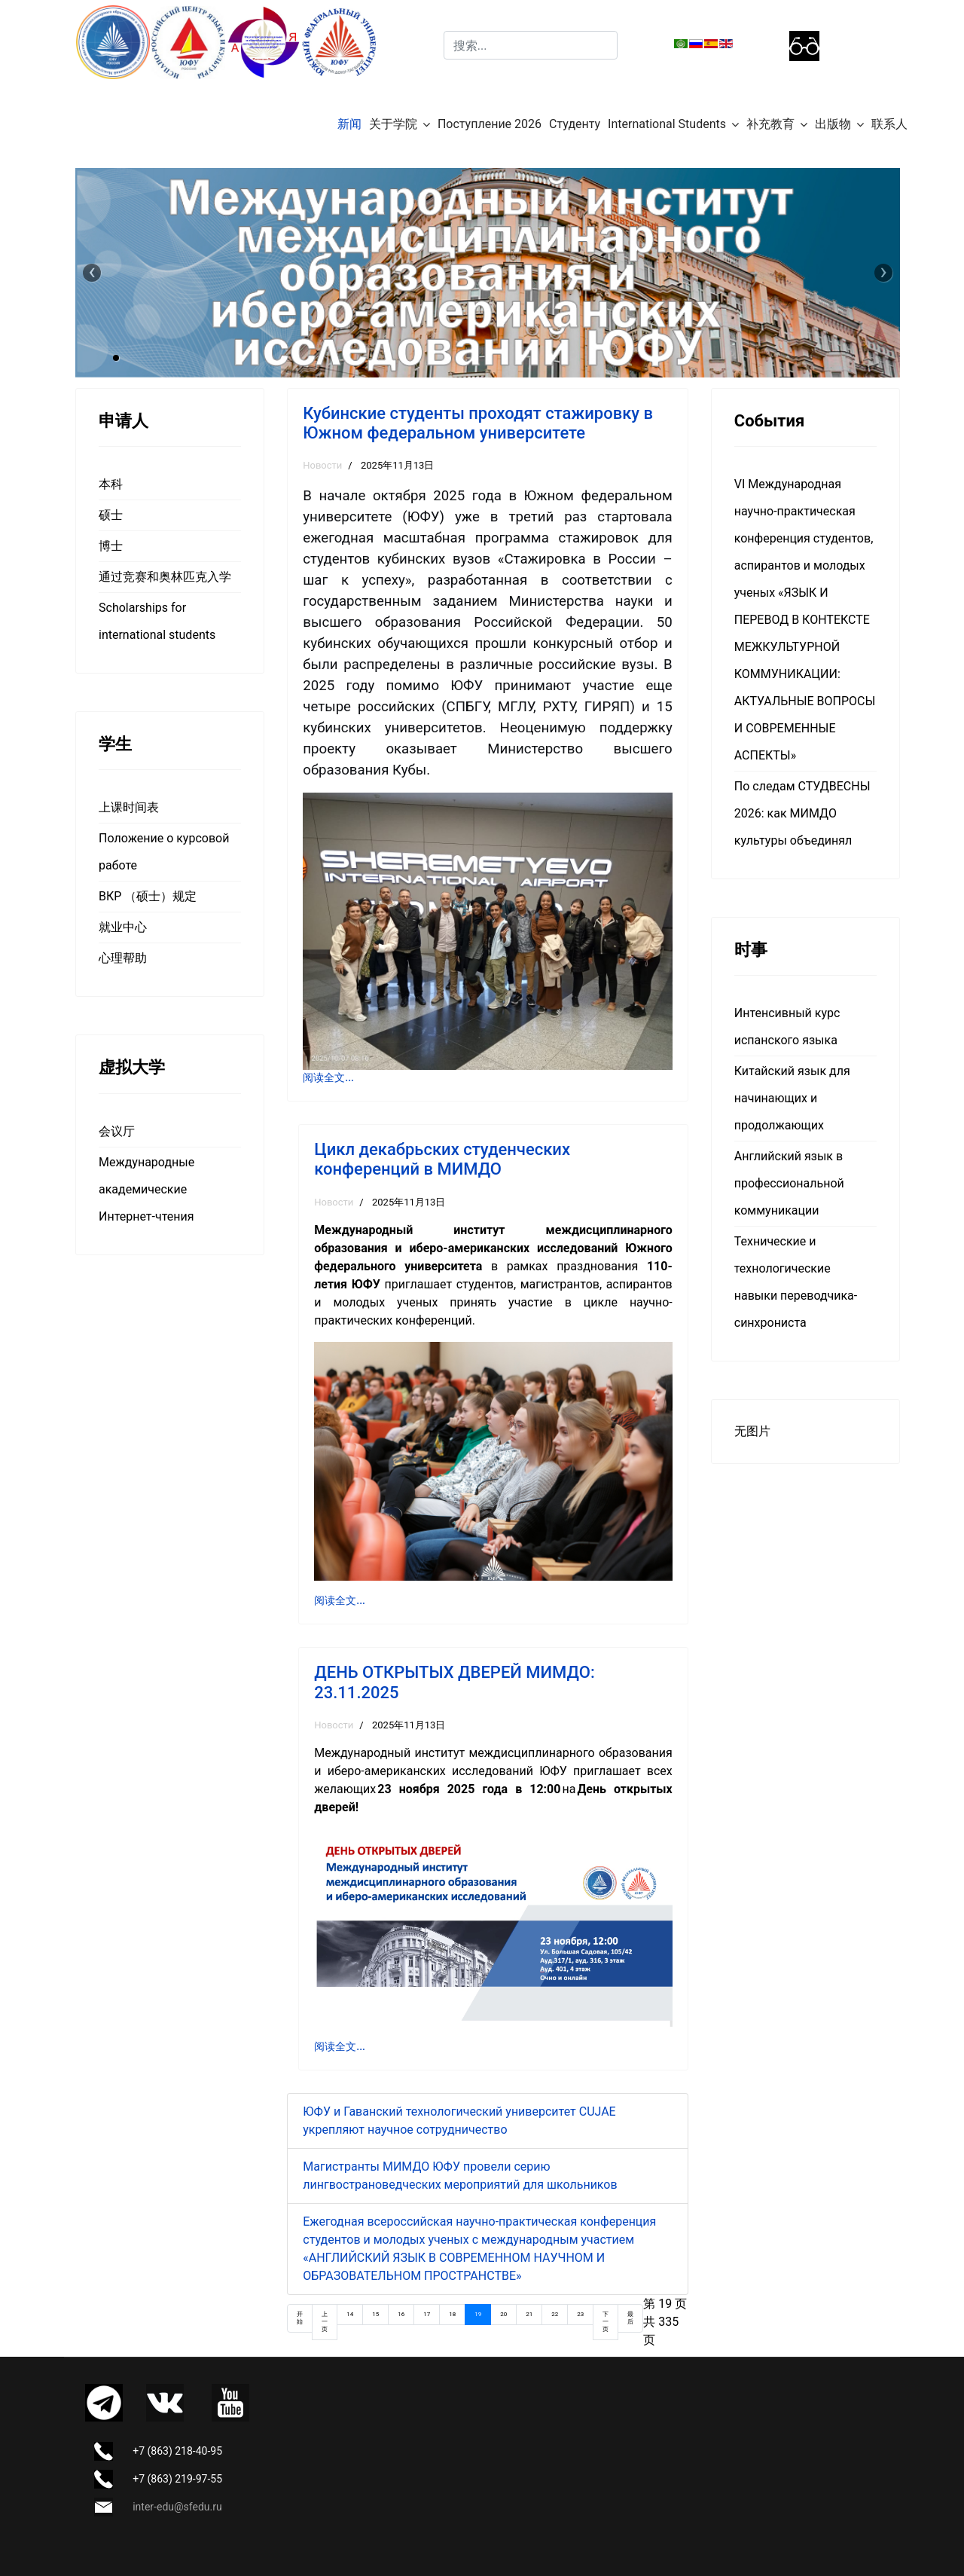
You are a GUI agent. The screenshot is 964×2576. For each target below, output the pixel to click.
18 (452, 2314)
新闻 (349, 124)
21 (529, 2314)
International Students (667, 124)
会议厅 (117, 1131)
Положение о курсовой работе (164, 851)
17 (426, 2314)
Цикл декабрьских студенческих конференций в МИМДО (442, 1159)
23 (580, 2314)
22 (554, 2314)
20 (503, 2314)
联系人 (889, 124)
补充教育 (770, 124)
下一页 (605, 2322)
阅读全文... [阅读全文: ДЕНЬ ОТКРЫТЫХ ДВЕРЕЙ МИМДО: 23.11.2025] (339, 2046)
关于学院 (393, 124)
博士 (111, 546)
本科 (111, 484)
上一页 (325, 2322)
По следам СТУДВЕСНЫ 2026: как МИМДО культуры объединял (802, 813)
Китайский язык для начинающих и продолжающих (792, 1098)
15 (375, 2314)
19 (477, 2314)
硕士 (111, 515)
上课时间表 (129, 807)
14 (349, 2314)
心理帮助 (123, 958)
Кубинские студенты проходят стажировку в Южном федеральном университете (478, 423)
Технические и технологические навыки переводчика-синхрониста (795, 1282)
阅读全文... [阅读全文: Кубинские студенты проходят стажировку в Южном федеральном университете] (328, 1077)
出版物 (833, 124)
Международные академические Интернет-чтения (146, 1189)
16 (401, 2314)
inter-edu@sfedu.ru (177, 2507)
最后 (630, 2318)
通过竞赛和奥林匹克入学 (165, 577)
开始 (300, 2318)
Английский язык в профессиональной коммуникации (789, 1183)
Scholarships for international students (157, 621)
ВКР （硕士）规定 (148, 896)
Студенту (574, 124)
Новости (322, 465)
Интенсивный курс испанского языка (787, 1026)
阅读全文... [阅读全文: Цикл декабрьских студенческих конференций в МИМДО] (339, 1600)
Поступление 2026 (489, 124)
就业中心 (123, 927)
